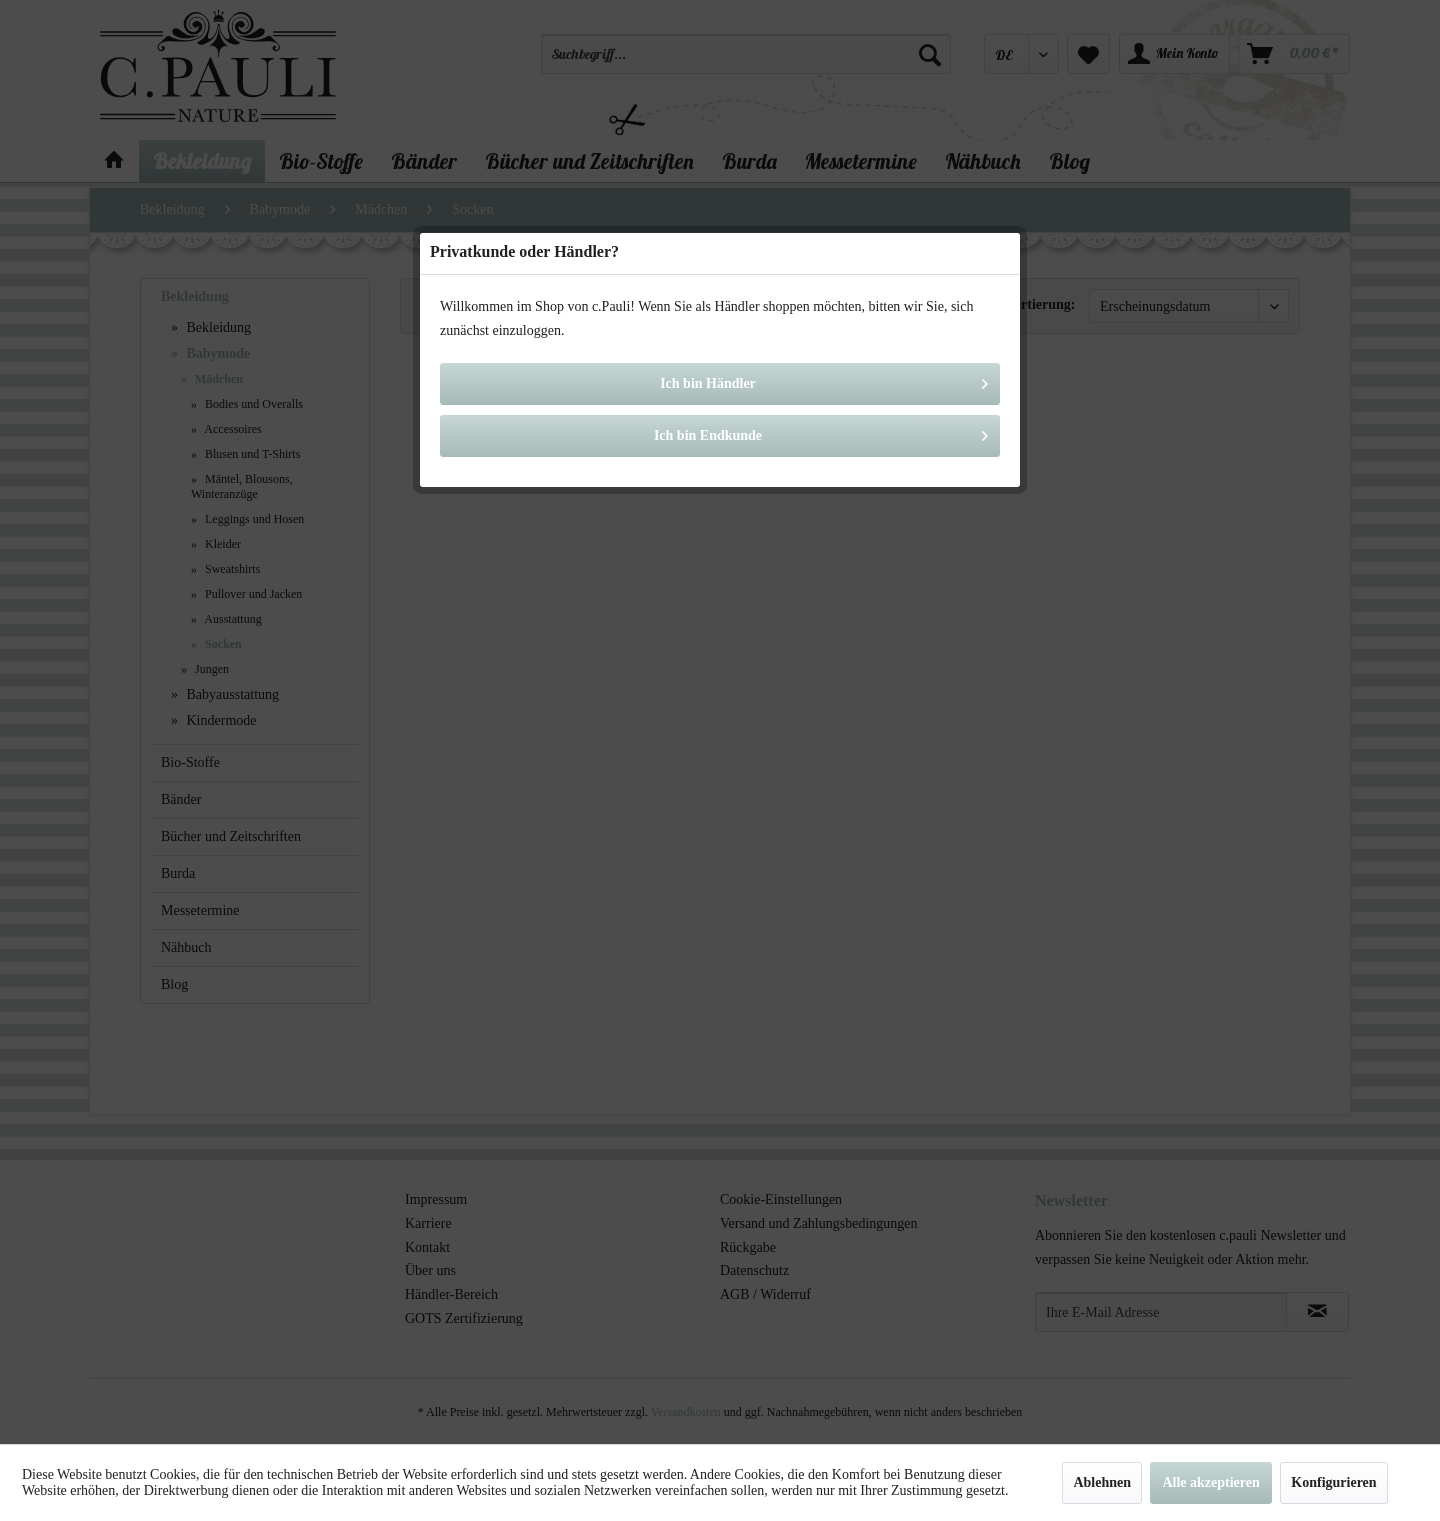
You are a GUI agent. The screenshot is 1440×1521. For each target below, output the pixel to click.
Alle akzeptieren (1210, 1482)
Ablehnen (1102, 1482)
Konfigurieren (1333, 1482)
